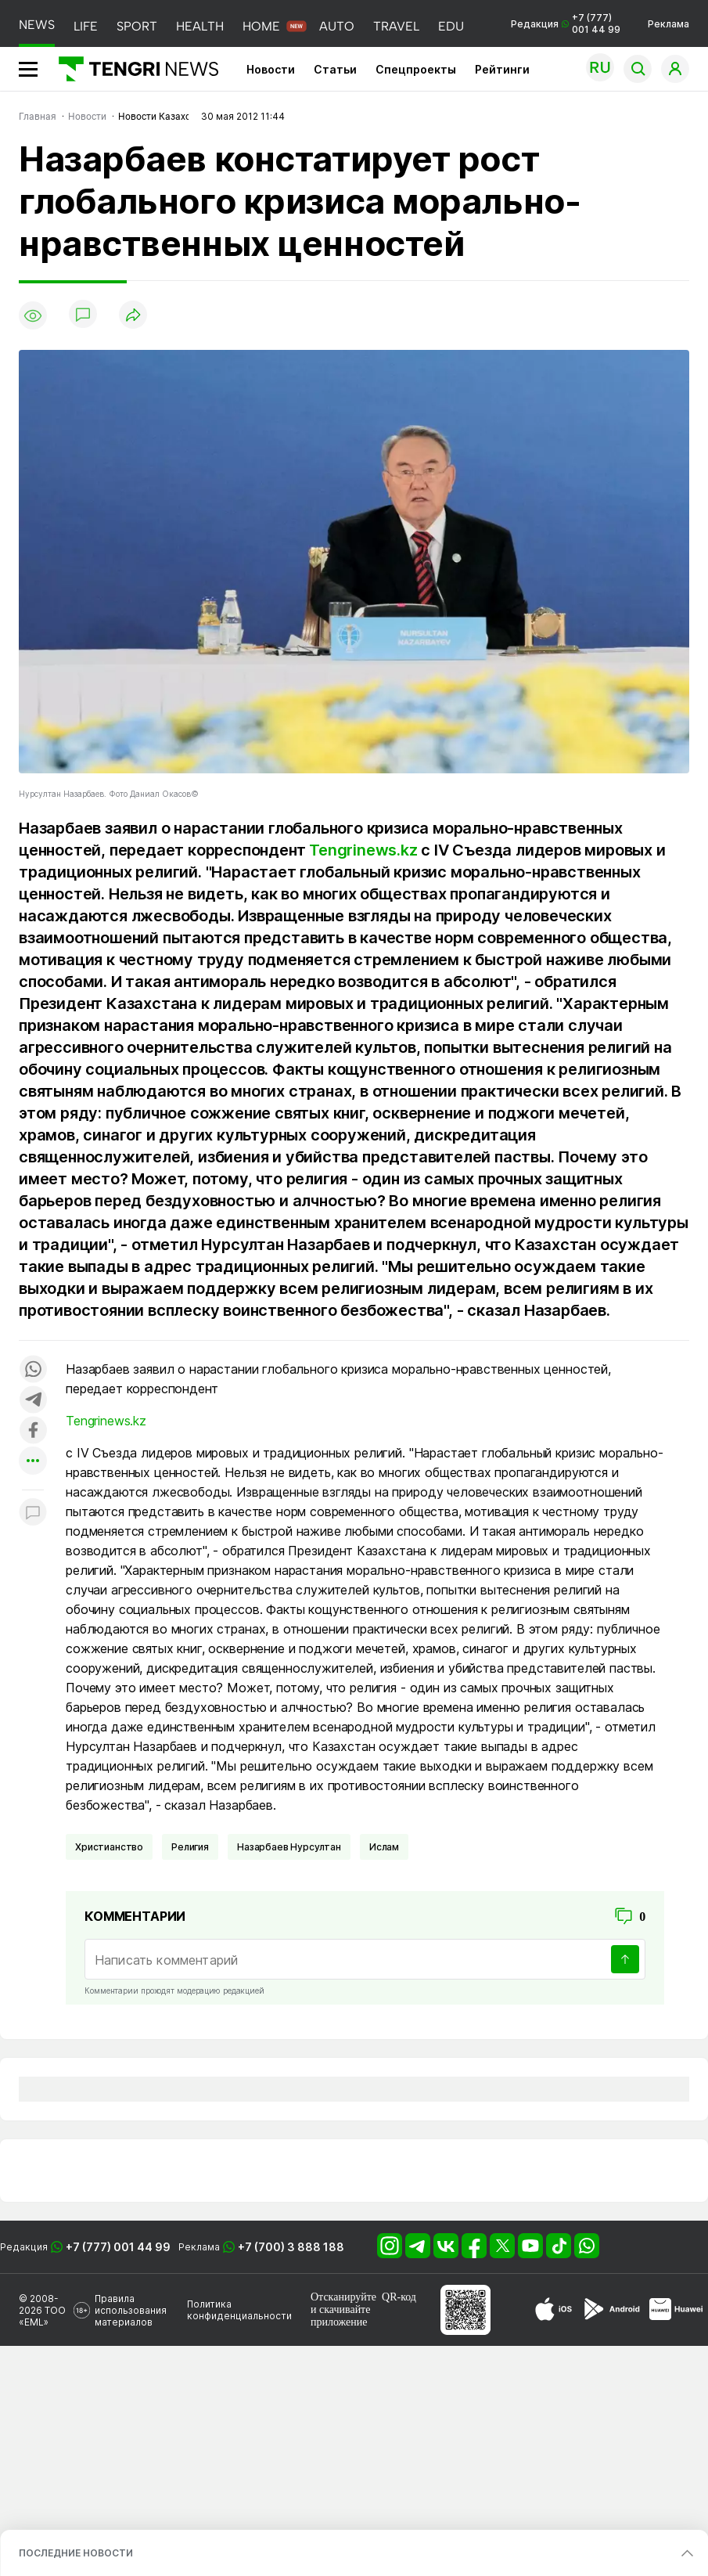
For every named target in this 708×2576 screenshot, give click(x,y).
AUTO (336, 26)
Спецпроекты (416, 69)
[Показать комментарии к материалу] (33, 1513)
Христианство (109, 1847)
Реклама (668, 24)
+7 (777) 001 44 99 (118, 2247)
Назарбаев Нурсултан (289, 1847)
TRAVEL (396, 26)
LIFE (86, 26)
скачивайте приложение (340, 2316)
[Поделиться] (133, 316)
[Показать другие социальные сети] (33, 1462)
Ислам (384, 1847)
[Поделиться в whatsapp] (33, 1370)
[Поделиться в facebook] (33, 1431)
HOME (261, 26)
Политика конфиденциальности (239, 2310)
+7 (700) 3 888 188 (291, 2247)
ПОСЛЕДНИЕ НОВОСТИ (76, 2553)
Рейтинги (502, 69)
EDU (451, 26)
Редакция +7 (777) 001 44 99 (565, 23)
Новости (270, 69)
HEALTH (200, 26)
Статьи (335, 69)
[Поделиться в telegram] (33, 1400)
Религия (190, 1847)
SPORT (137, 26)
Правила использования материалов (131, 2310)
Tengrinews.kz (363, 850)
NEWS (37, 24)
